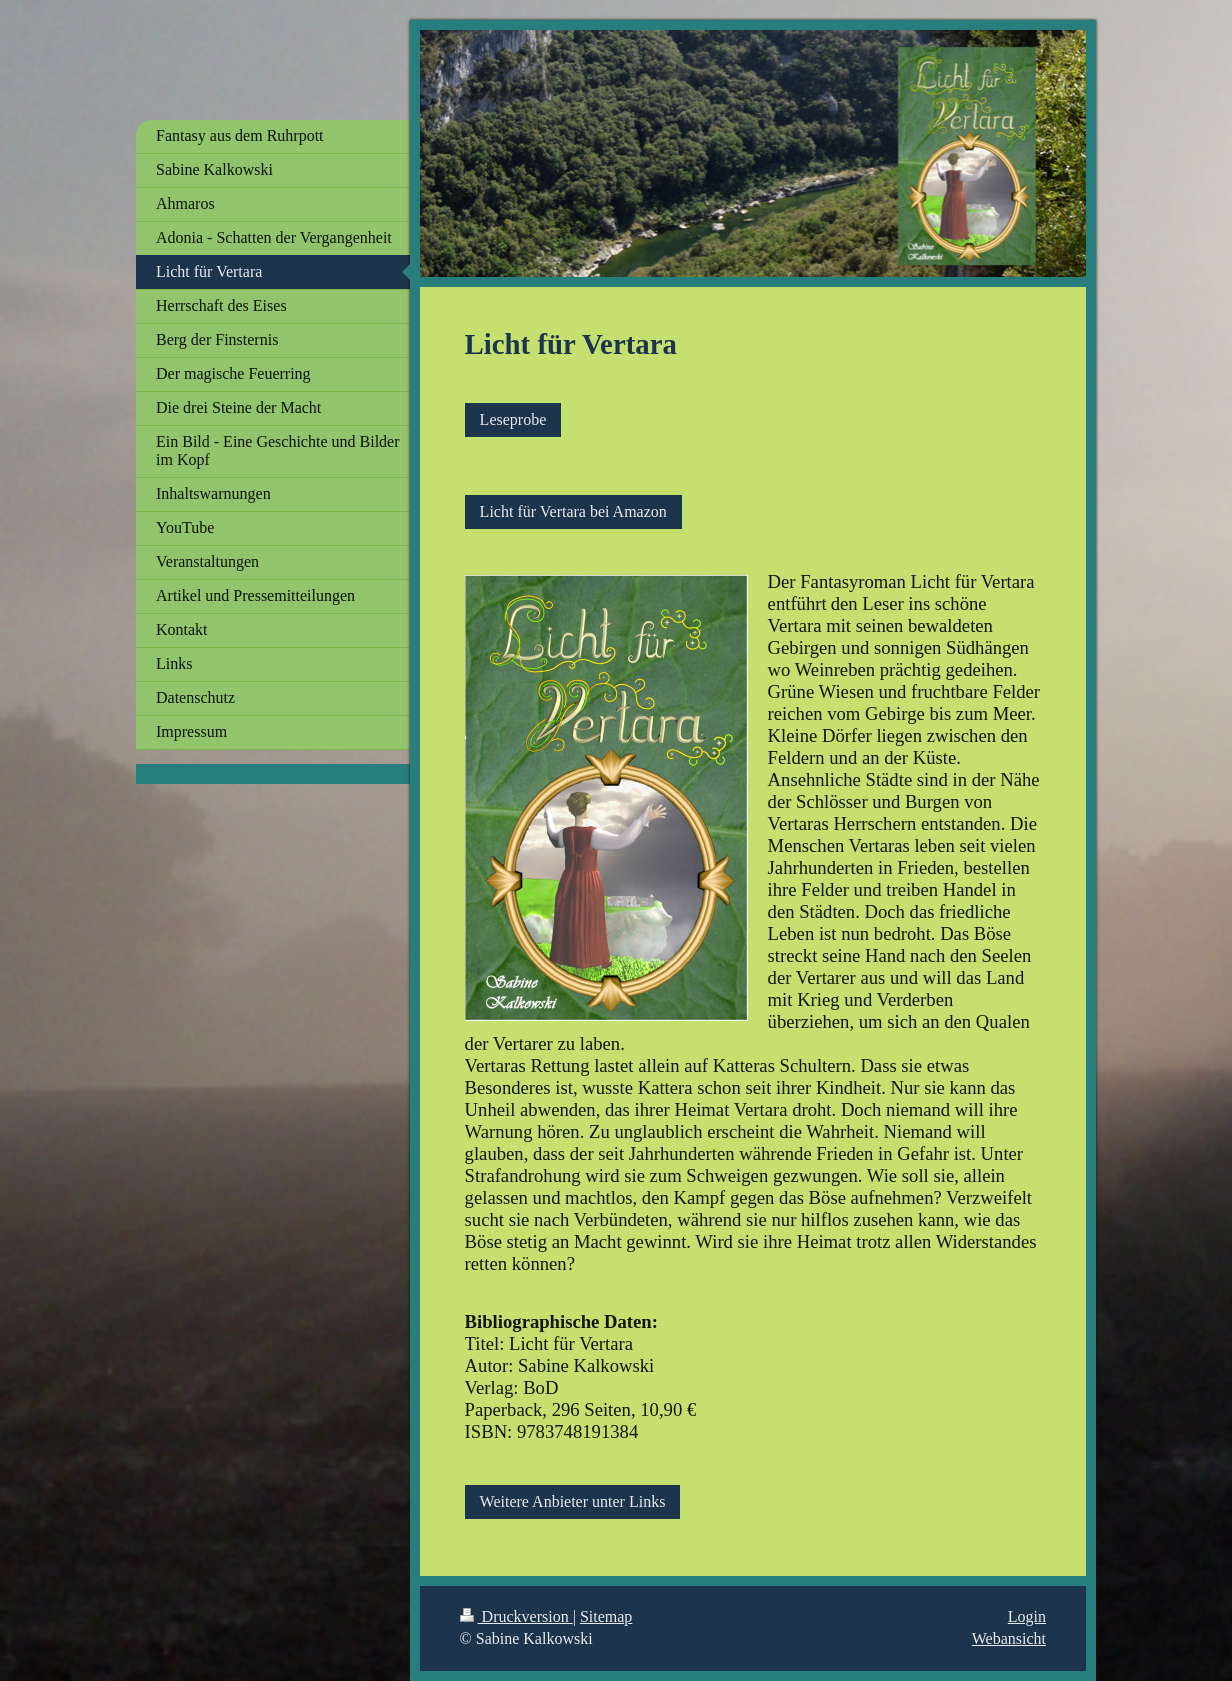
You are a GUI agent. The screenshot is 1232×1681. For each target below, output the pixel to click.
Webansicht (1009, 1638)
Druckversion (516, 1616)
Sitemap (606, 1616)
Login (1027, 1616)
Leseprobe (513, 419)
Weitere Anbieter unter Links (573, 1501)
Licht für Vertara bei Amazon (573, 511)
